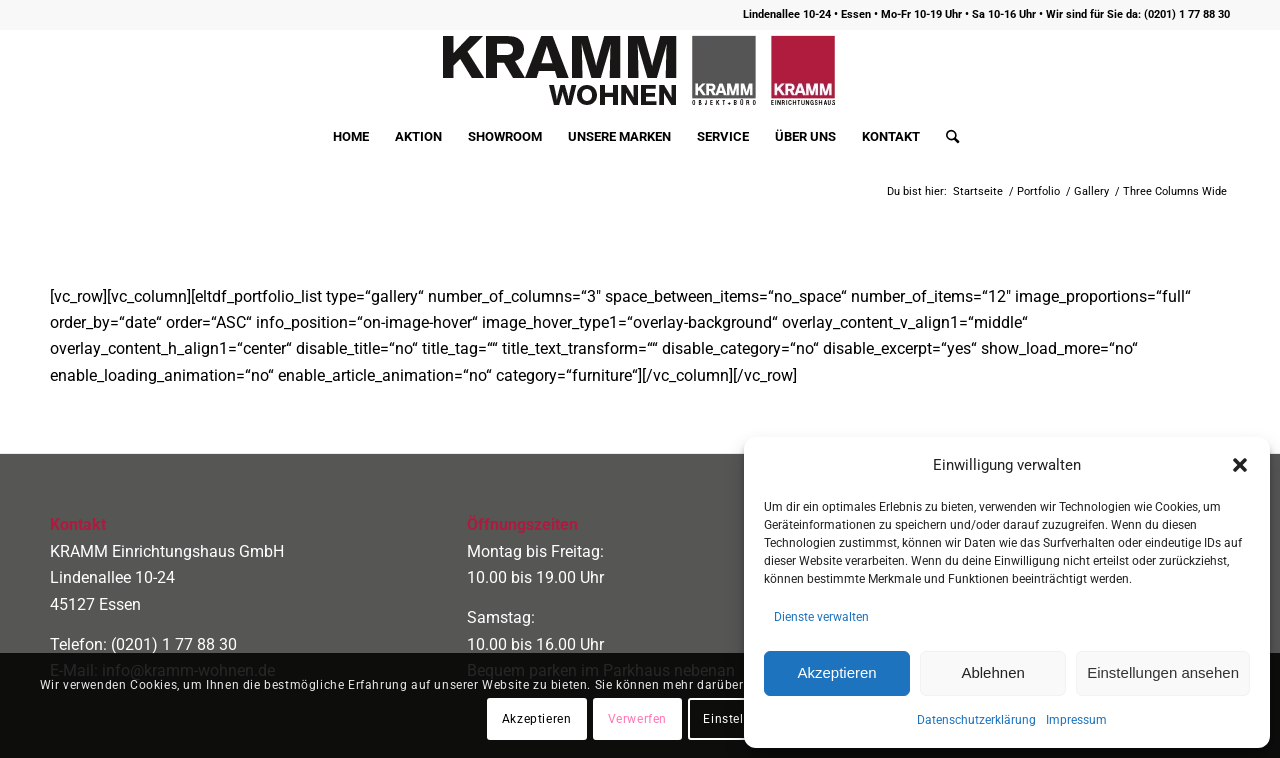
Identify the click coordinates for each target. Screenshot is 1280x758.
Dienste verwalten (821, 617)
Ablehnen (992, 672)
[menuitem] (351, 137)
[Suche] (946, 137)
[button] (1240, 465)
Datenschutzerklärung (976, 720)
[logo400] (640, 71)
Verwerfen (637, 719)
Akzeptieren (836, 672)
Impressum (1076, 720)
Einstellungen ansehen (1163, 672)
